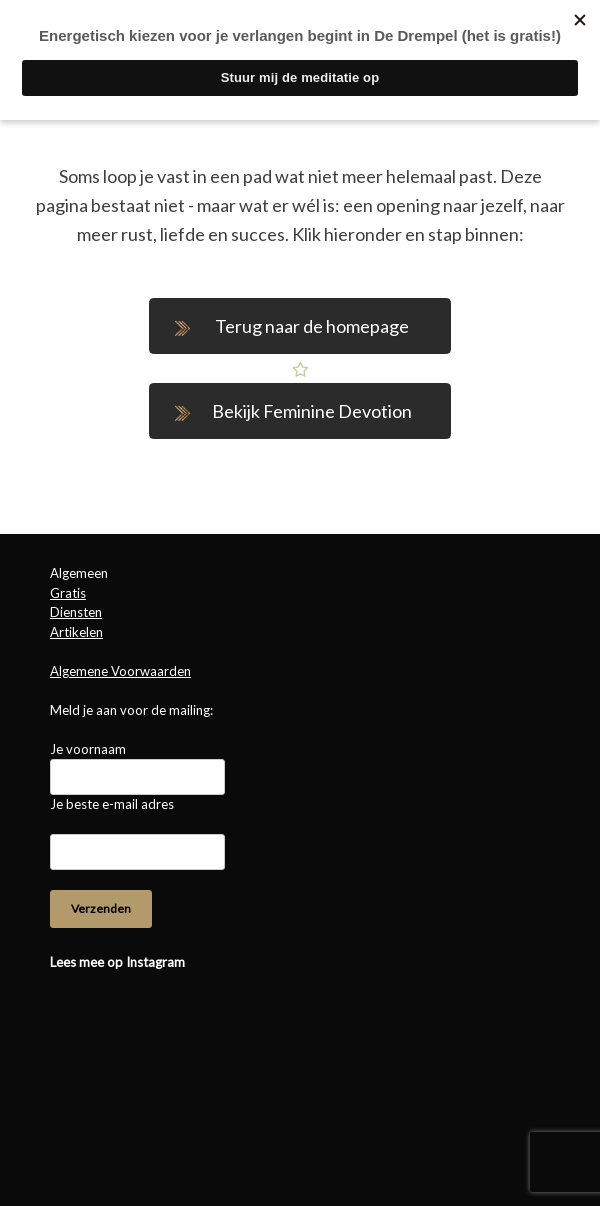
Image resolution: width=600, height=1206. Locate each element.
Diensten (76, 612)
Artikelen (76, 632)
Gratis (68, 593)
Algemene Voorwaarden (120, 671)
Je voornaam (88, 749)
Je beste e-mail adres (112, 804)
